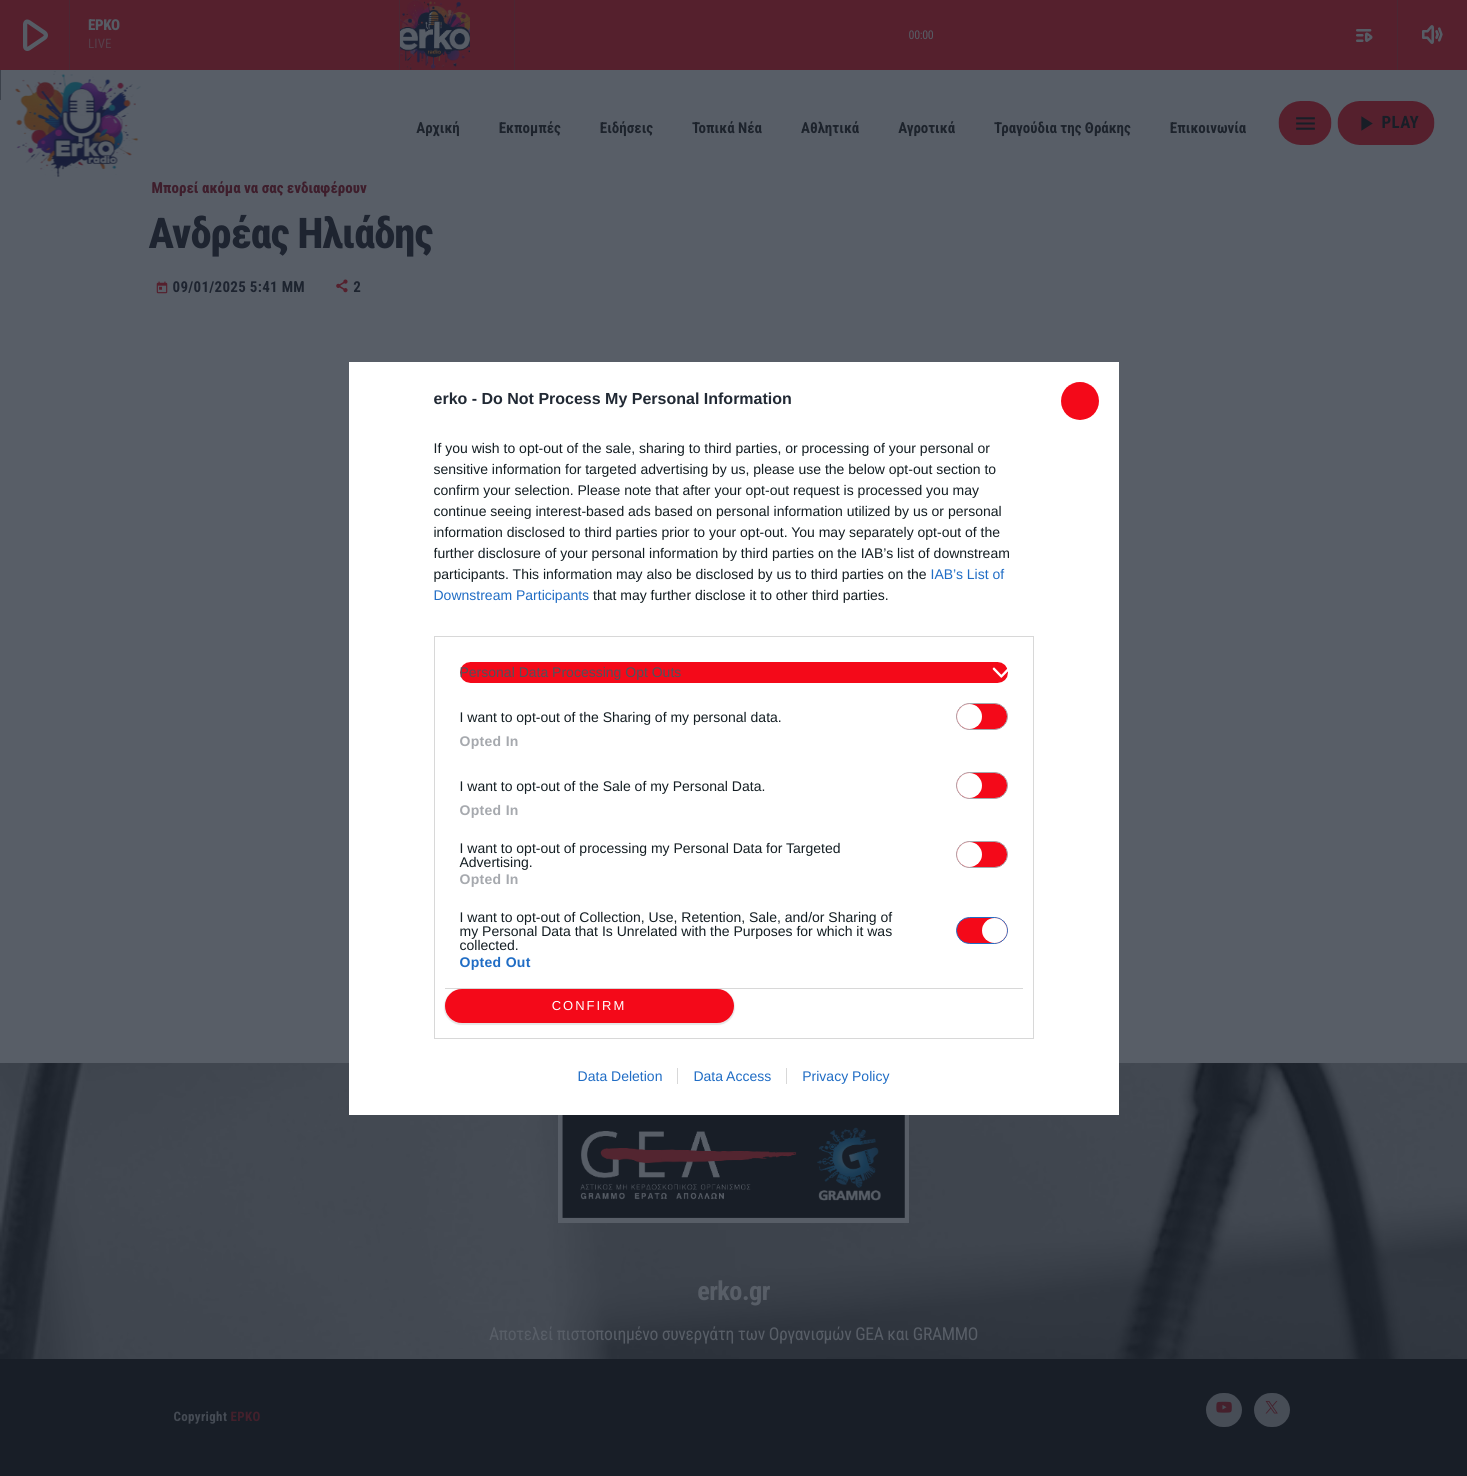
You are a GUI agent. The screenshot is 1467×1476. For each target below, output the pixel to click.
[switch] (982, 716)
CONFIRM (589, 1005)
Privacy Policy (845, 1076)
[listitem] (734, 672)
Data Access (732, 1076)
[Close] (1080, 401)
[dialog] (734, 738)
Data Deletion (620, 1076)
